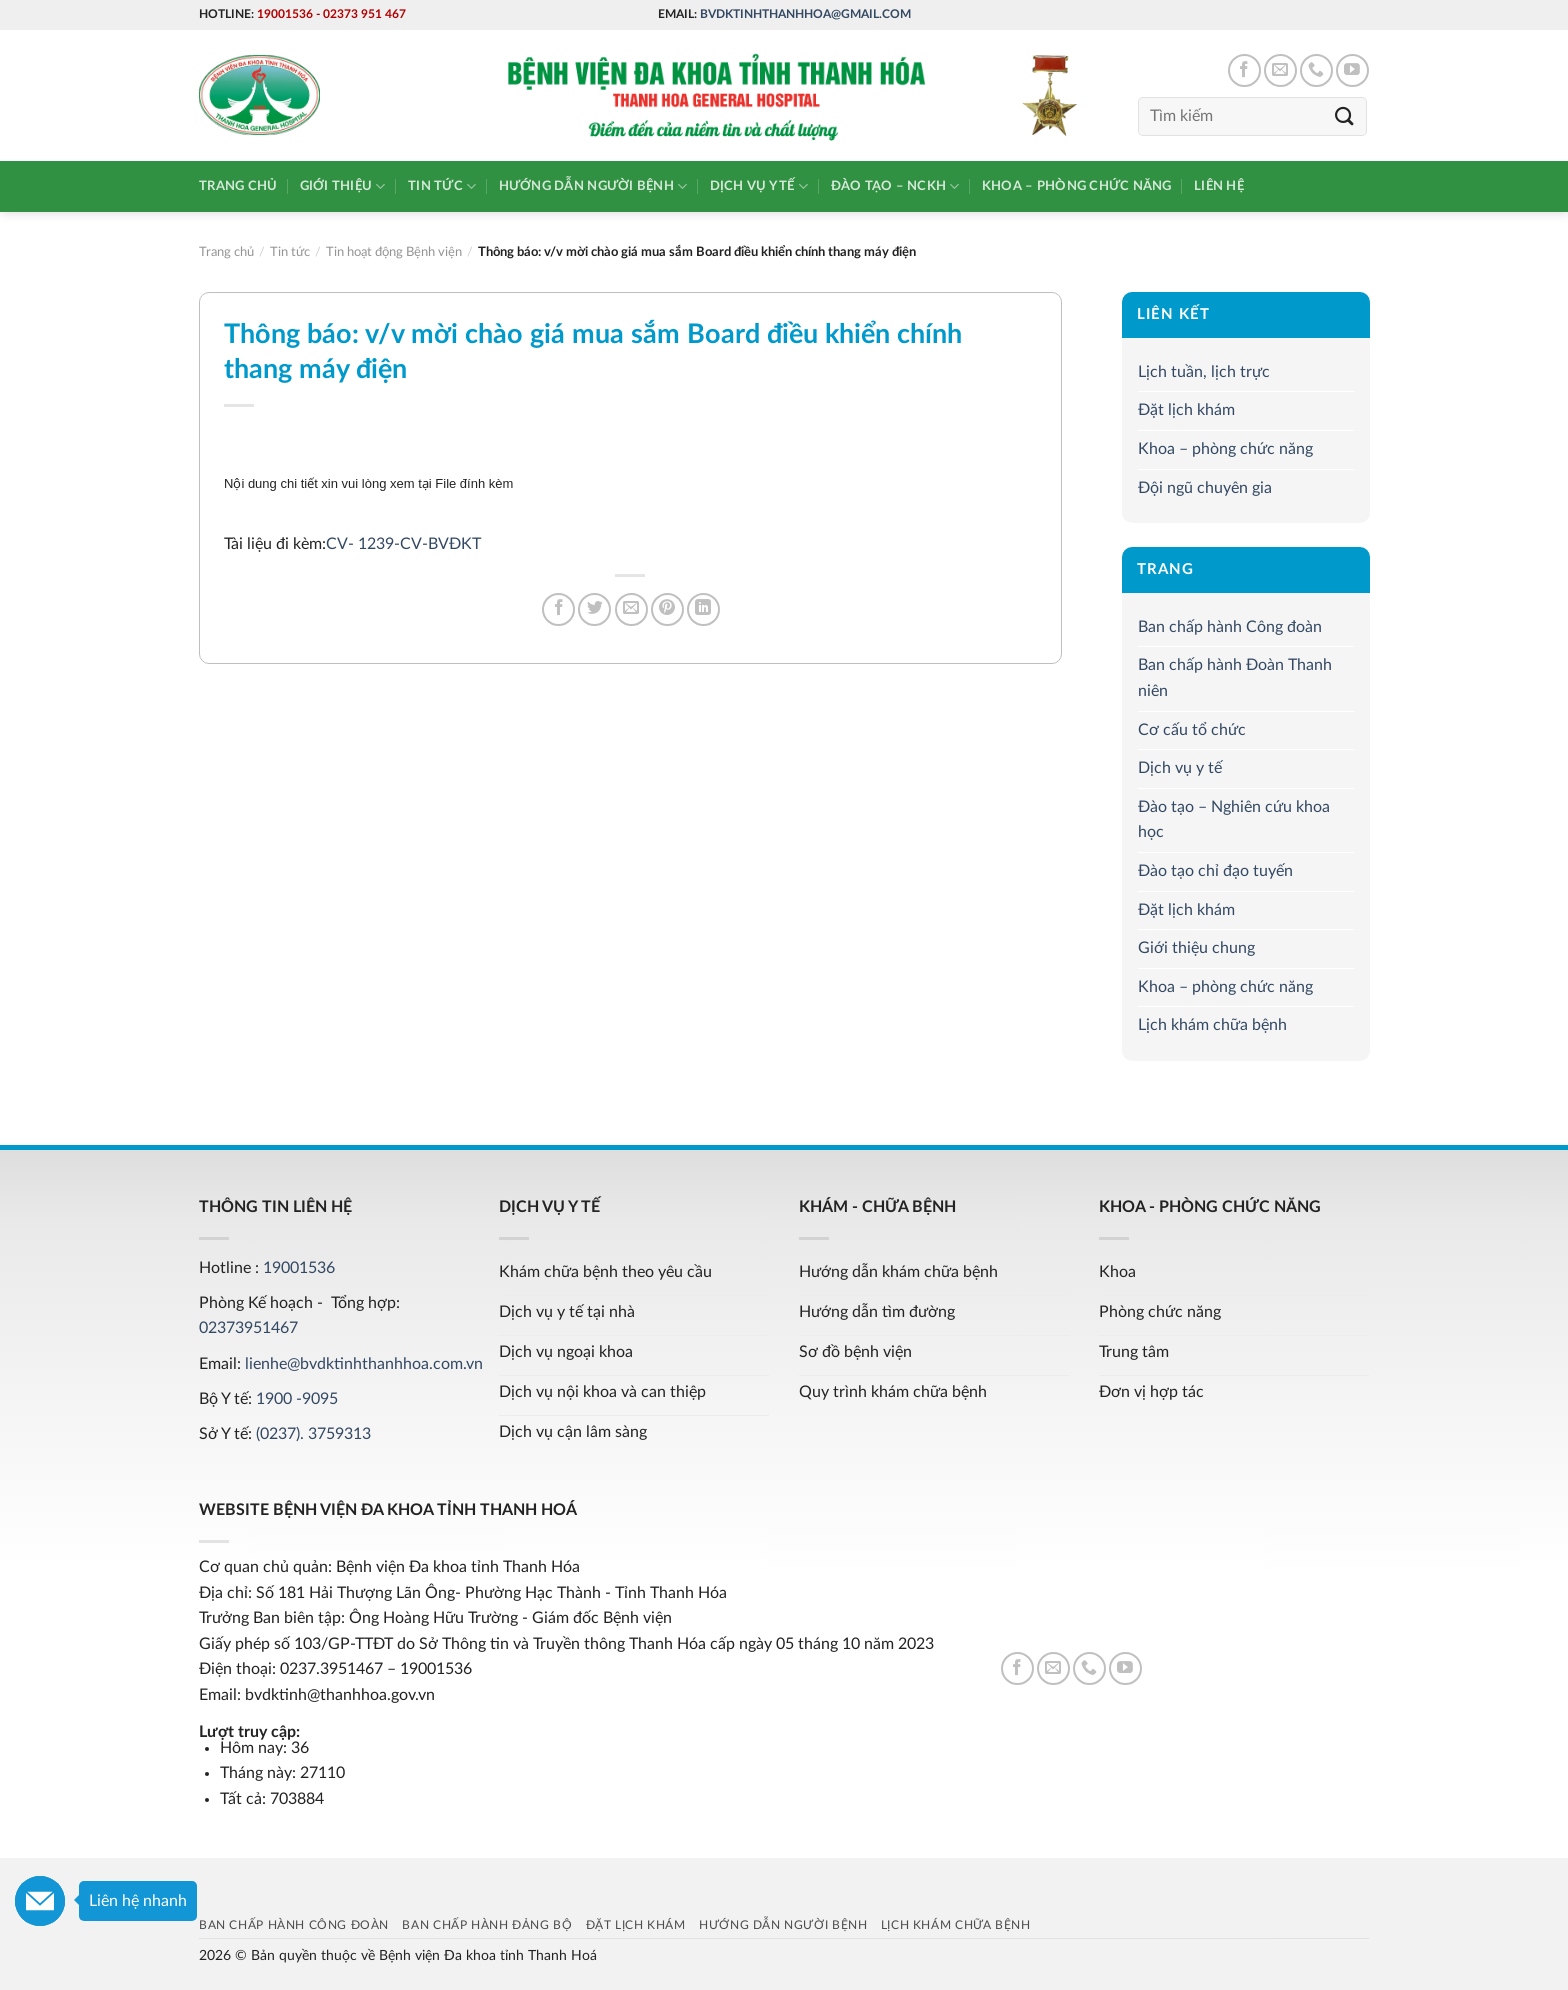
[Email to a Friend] (631, 609)
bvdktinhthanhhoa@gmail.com (805, 14)
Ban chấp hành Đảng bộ (487, 1925)
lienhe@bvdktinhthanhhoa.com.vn (364, 1364)
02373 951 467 (364, 14)
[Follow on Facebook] (1244, 70)
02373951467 (248, 1328)
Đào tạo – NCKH (895, 186)
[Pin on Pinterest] (667, 609)
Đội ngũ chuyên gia (1205, 488)
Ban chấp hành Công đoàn (1230, 627)
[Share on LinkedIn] (703, 609)
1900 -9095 (297, 1399)
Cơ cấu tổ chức (1192, 730)
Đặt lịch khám (1186, 410)
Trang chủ (238, 186)
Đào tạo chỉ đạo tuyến (1215, 871)
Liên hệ (1219, 186)
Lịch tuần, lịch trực (1204, 372)
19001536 (285, 14)
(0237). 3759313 (313, 1434)
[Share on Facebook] (558, 609)
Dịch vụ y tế (759, 186)
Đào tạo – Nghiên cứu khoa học (1234, 820)
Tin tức (442, 186)
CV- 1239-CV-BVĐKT (403, 544)
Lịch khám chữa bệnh (1212, 1025)
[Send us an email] (1280, 70)
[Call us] (1316, 70)
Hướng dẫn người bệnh (593, 186)
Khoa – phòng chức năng (1077, 186)
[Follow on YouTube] (1352, 70)
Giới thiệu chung (1196, 948)
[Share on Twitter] (594, 609)
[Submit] (1345, 116)
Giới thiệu (343, 186)
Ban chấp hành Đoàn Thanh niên (1235, 679)
